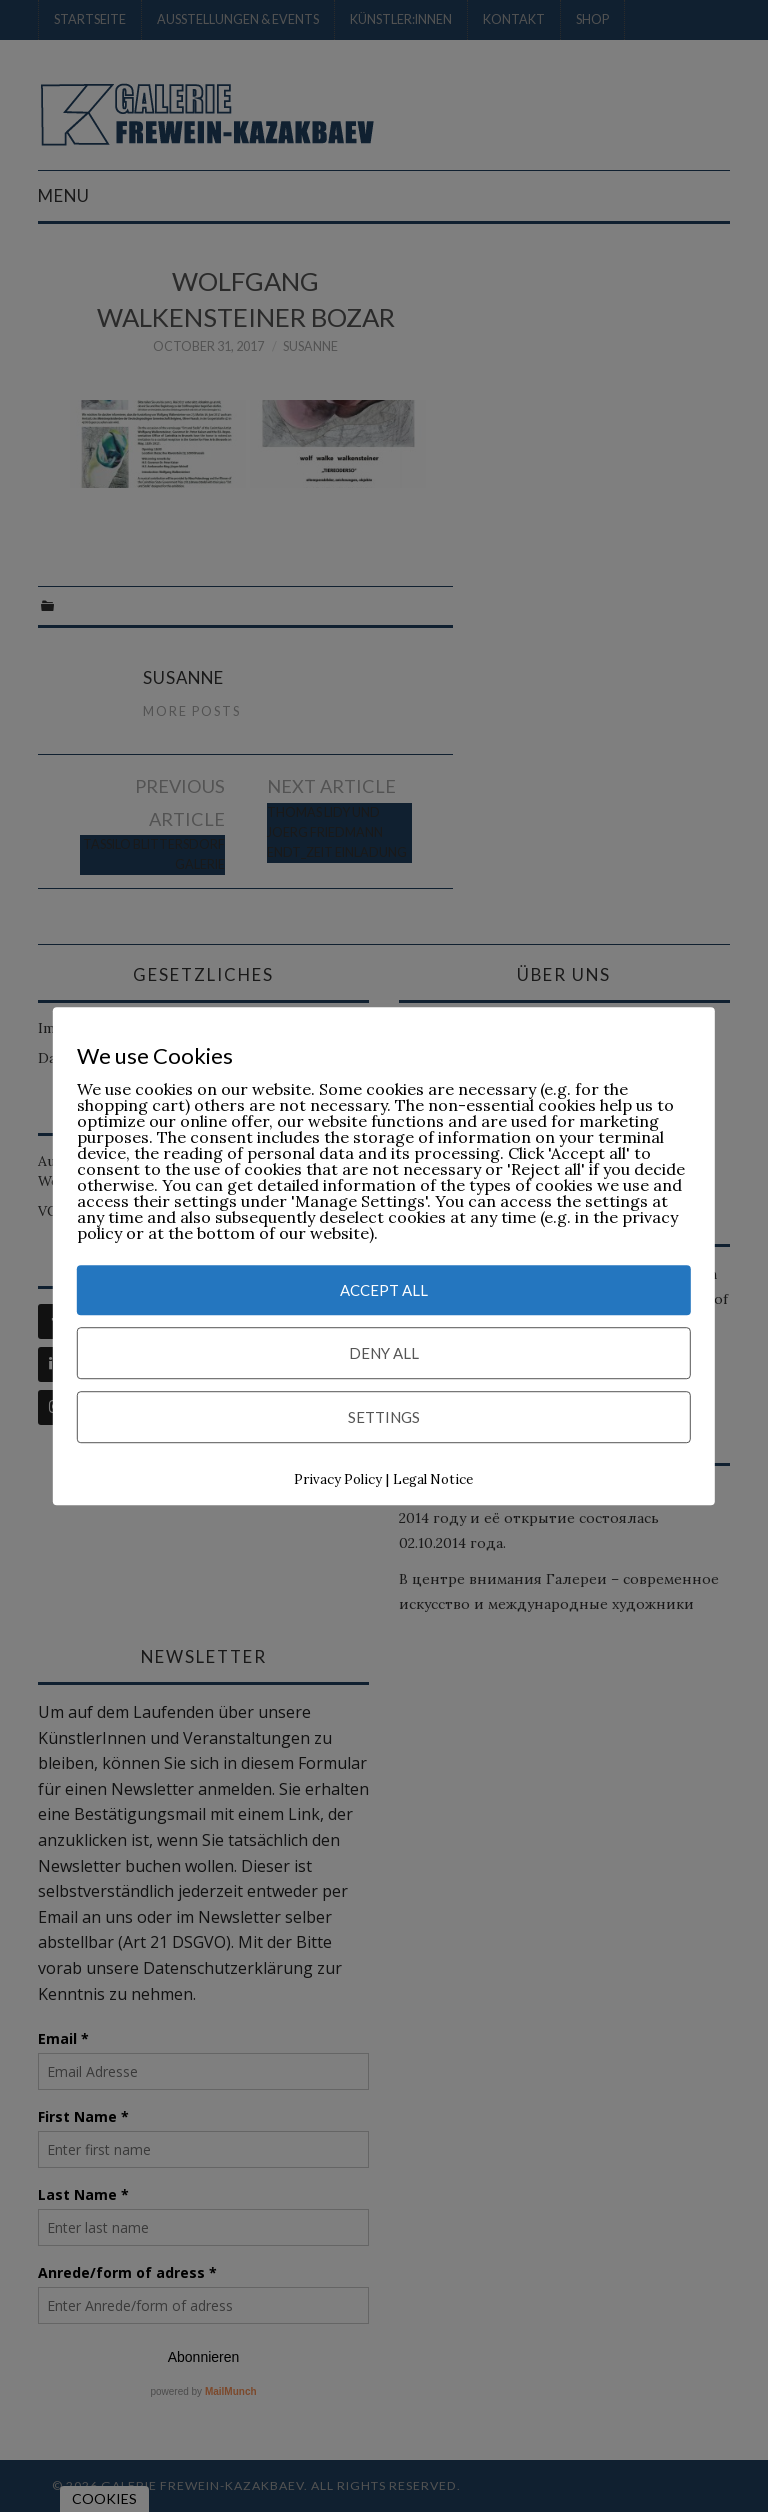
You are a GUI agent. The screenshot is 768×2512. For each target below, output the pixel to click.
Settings (384, 1418)
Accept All (384, 1291)
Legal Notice (433, 1480)
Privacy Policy (338, 1480)
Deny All (384, 1354)
